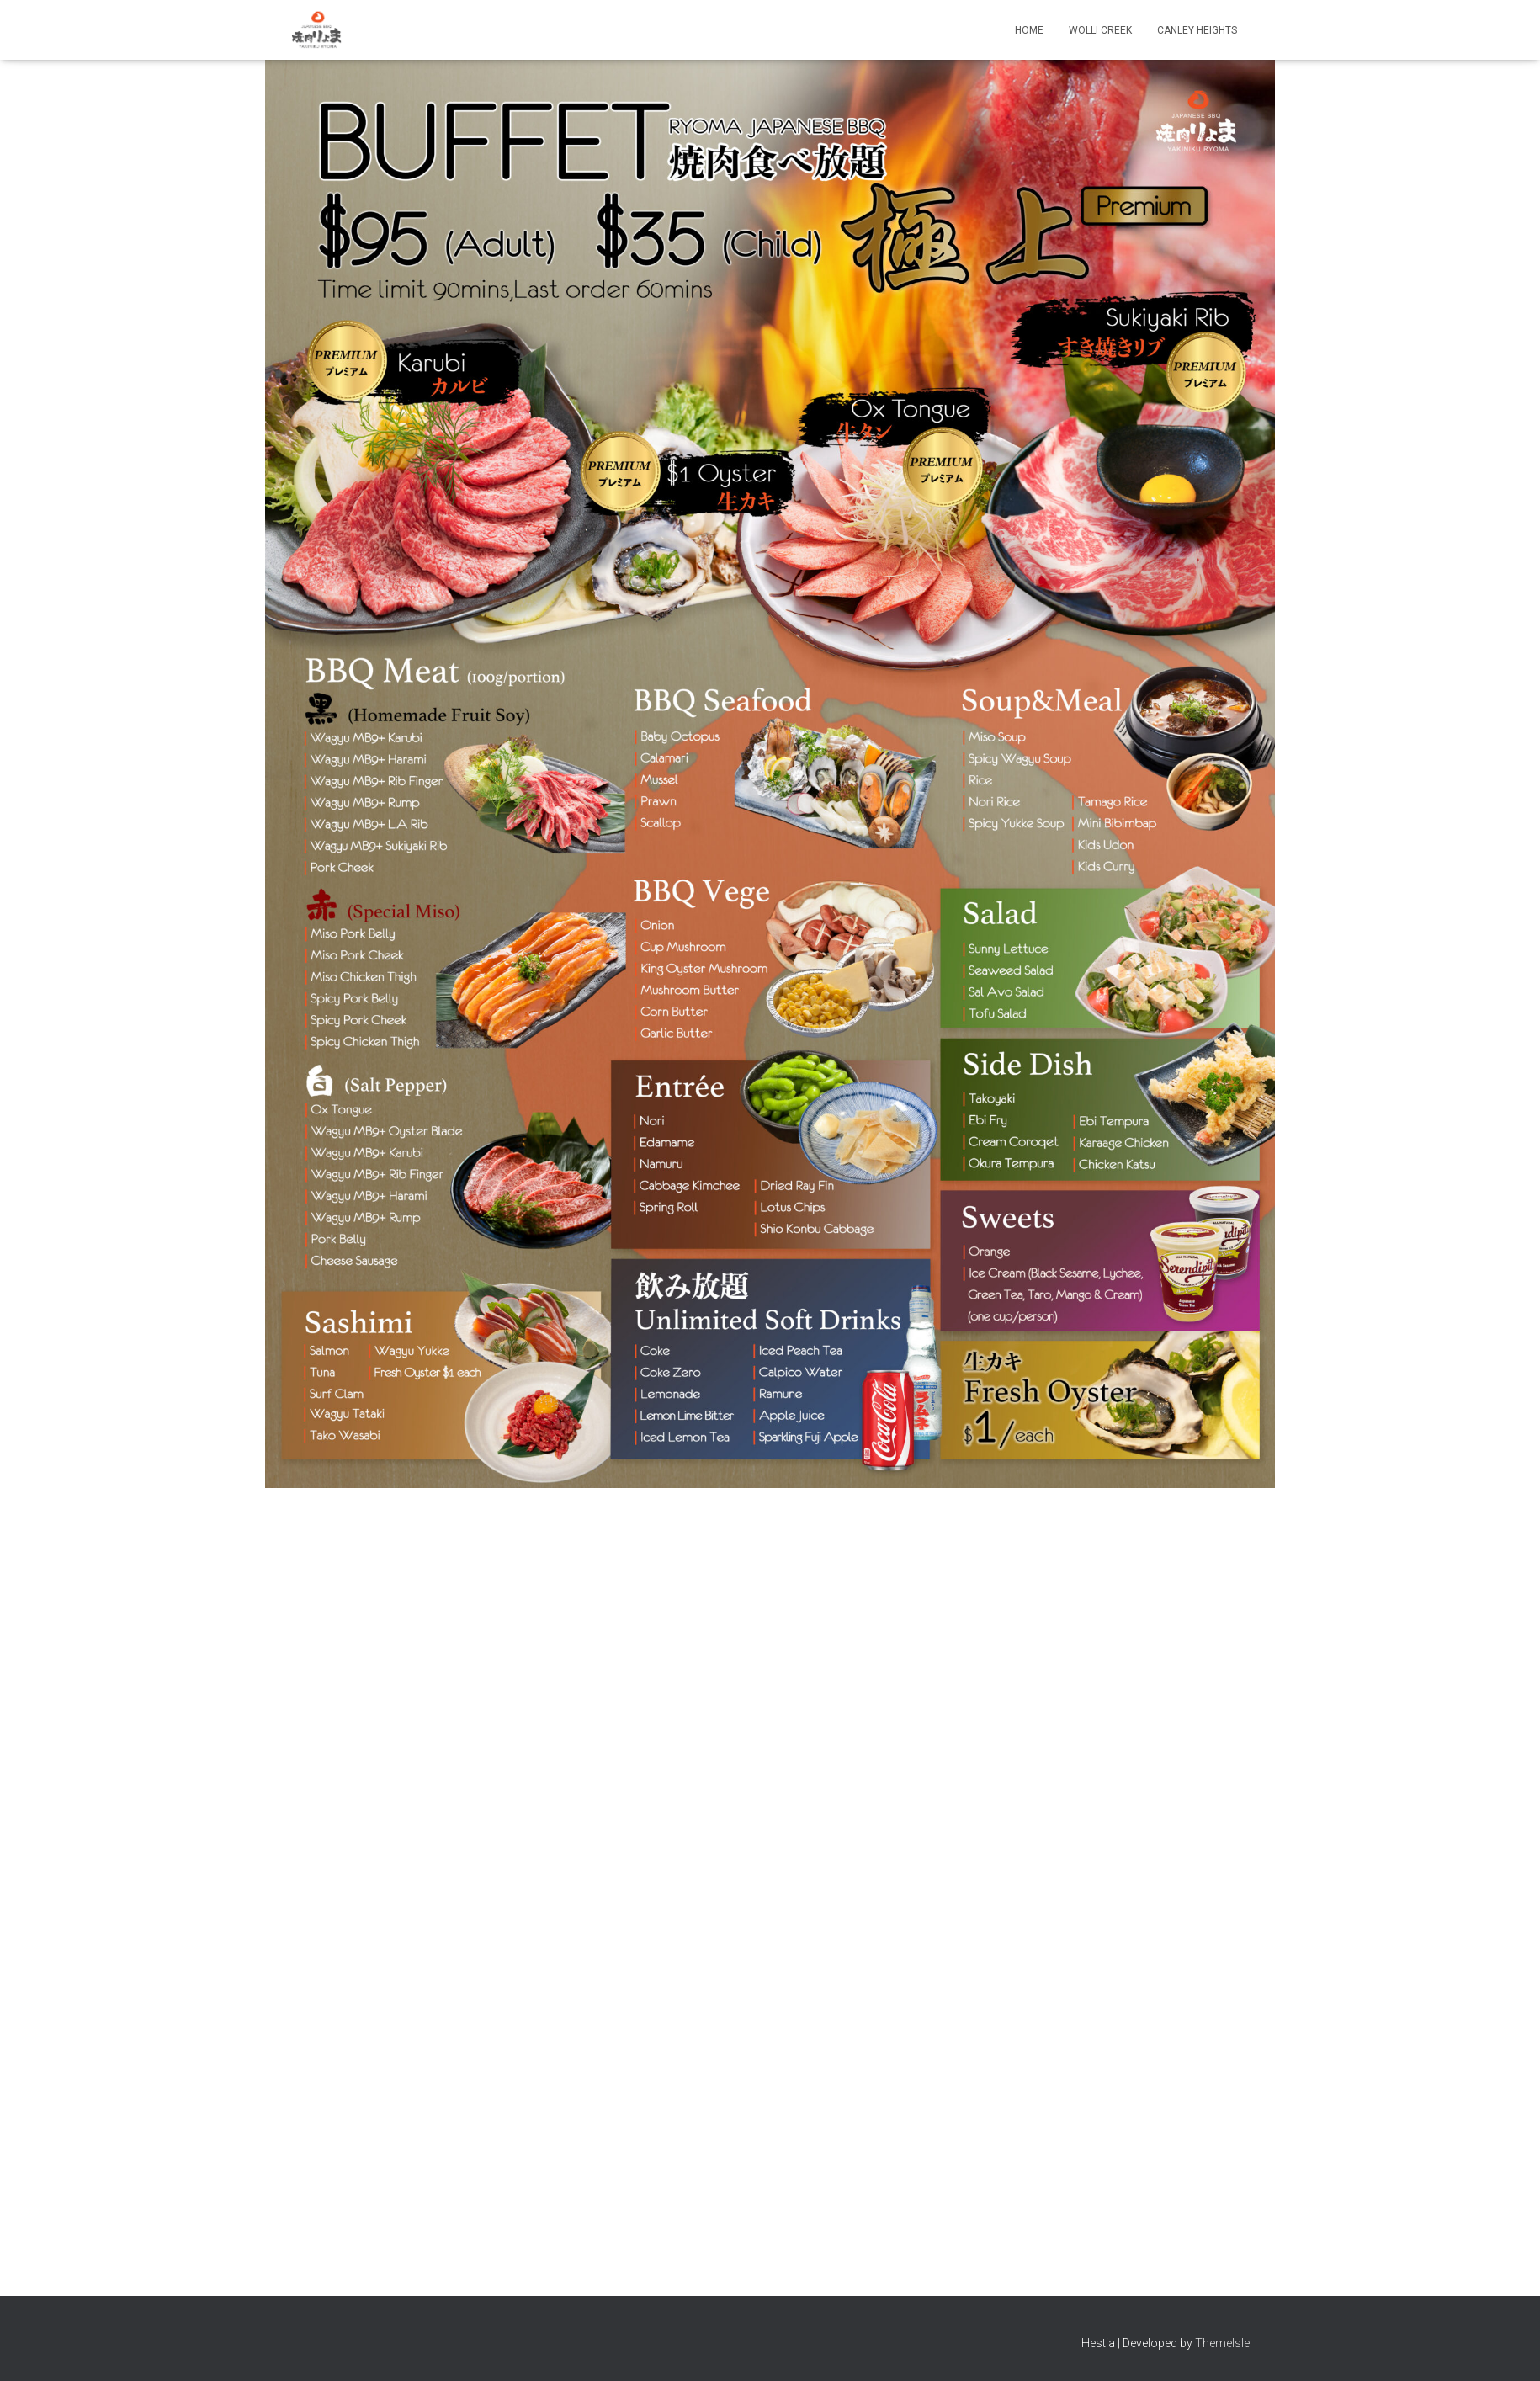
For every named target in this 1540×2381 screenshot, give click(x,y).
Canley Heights (1197, 30)
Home (1029, 30)
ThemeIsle (1222, 2343)
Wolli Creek (1100, 30)
